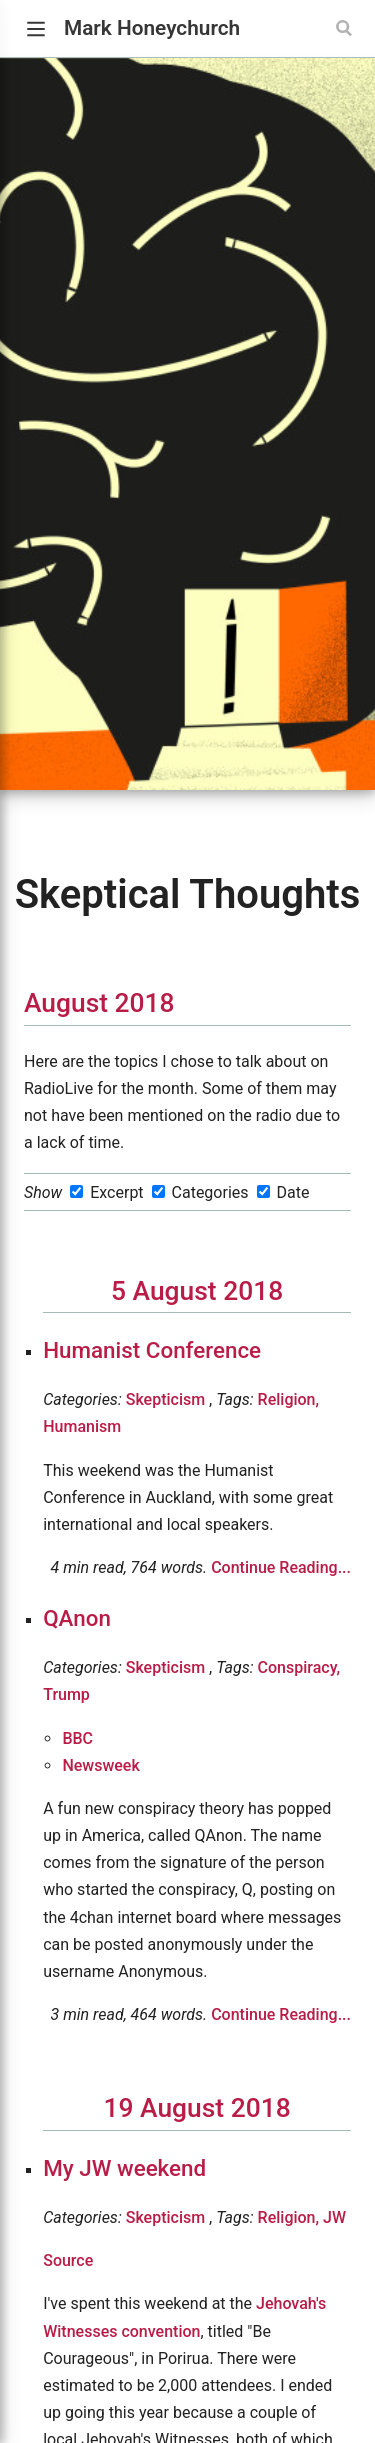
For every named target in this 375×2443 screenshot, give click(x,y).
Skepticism (165, 1399)
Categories (210, 1192)
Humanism (82, 1426)
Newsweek (100, 1765)
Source (68, 2260)
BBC (77, 1738)
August (66, 1003)
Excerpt (116, 1192)
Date (292, 1192)
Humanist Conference (152, 1350)
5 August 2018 (197, 1291)
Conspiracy (299, 1667)
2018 (145, 1003)
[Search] (346, 28)
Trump (66, 1694)
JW (334, 2217)
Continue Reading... (281, 1567)
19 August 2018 (197, 2108)
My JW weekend (124, 2168)
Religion (289, 1399)
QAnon (77, 1618)
